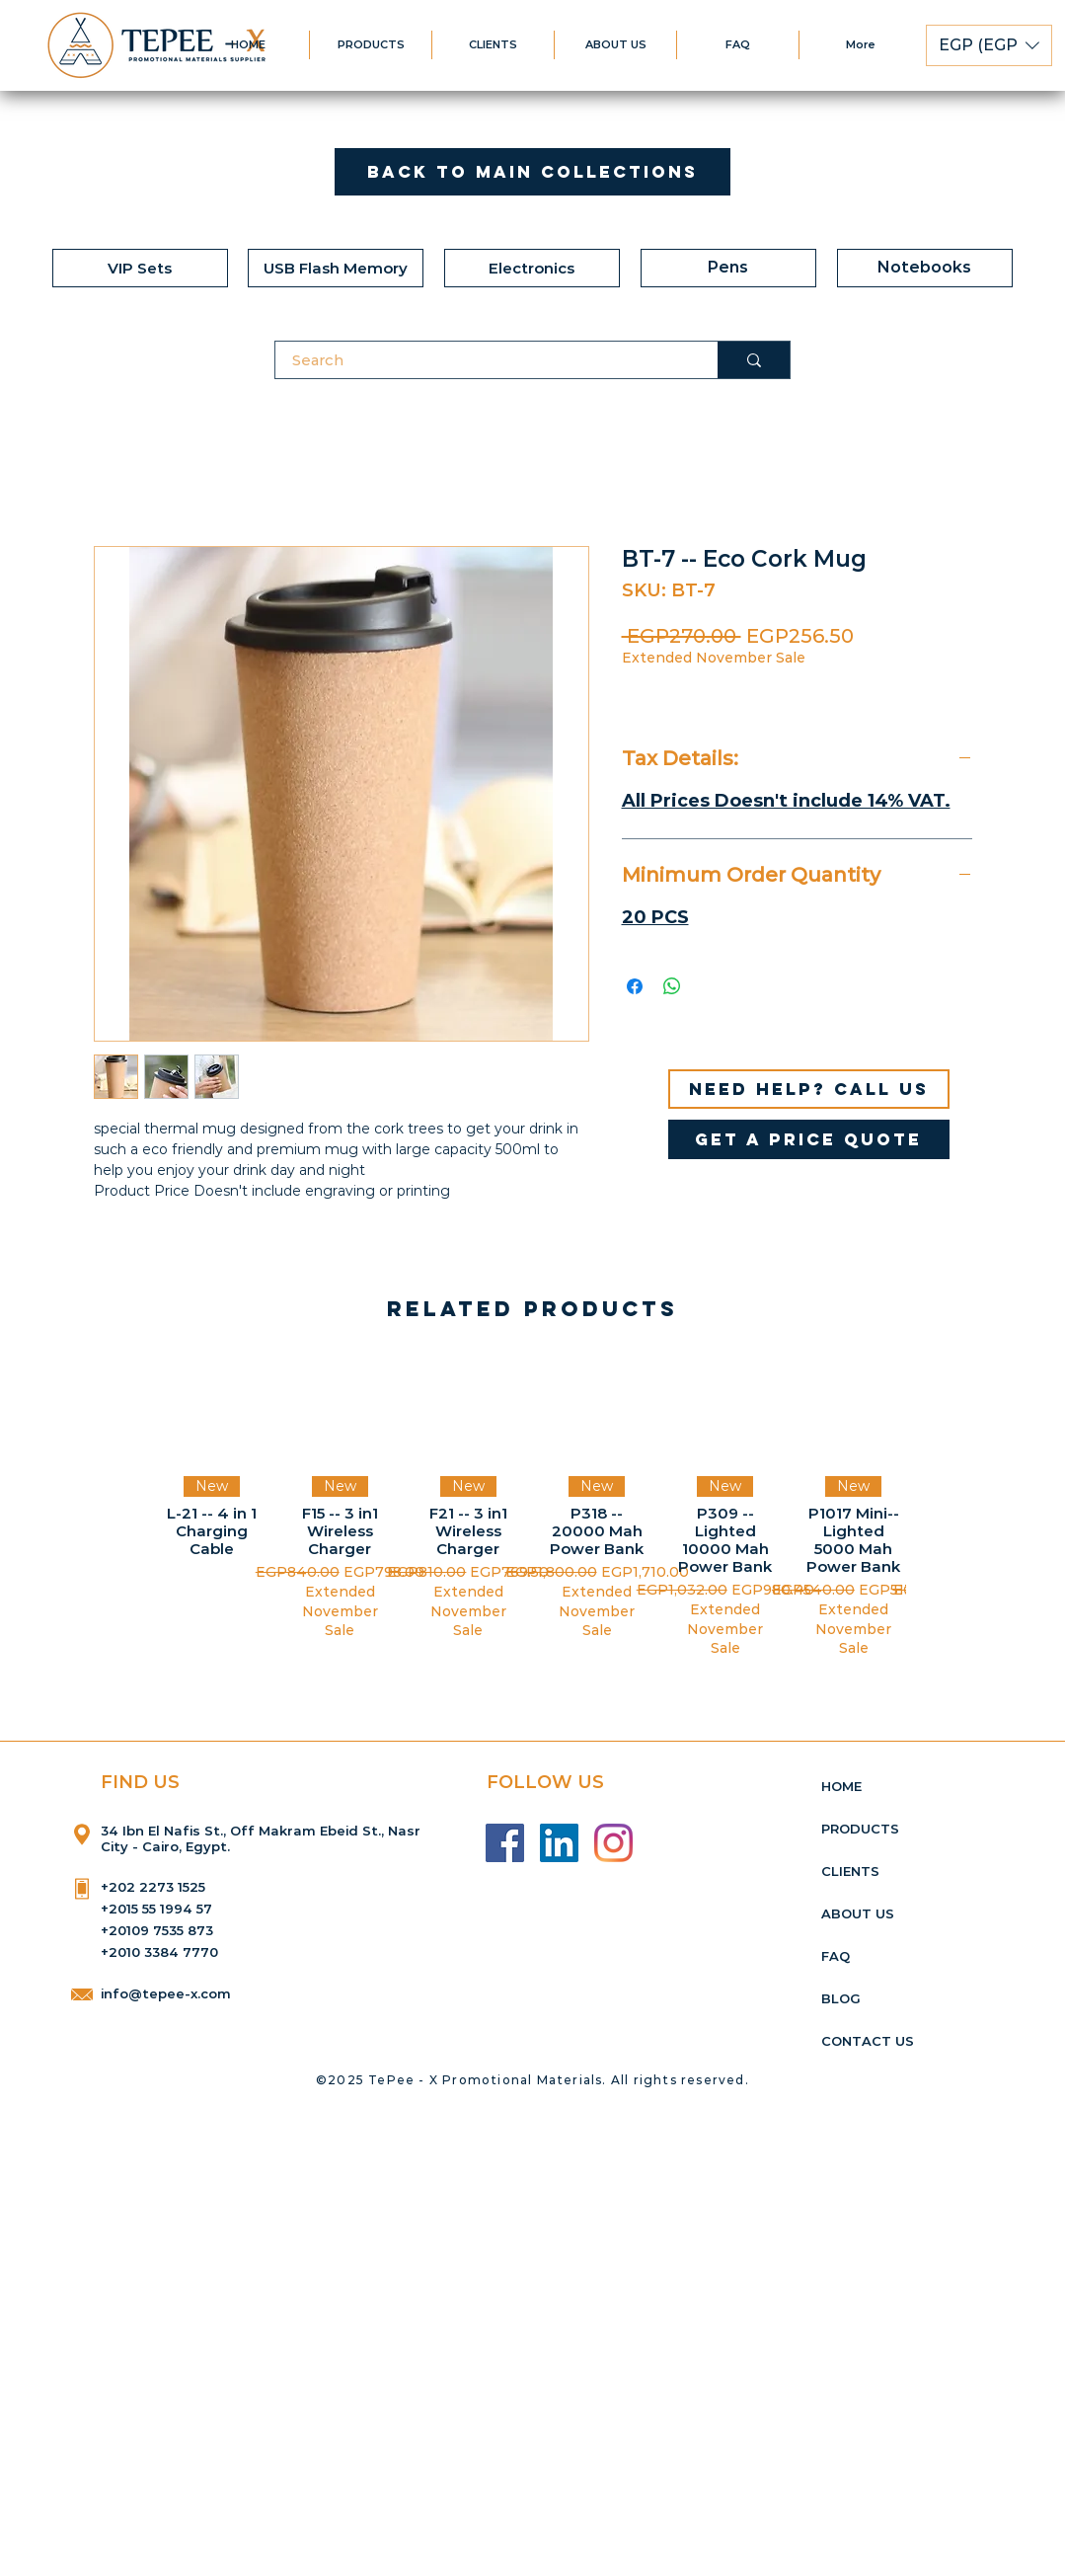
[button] (989, 45)
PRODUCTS (860, 1828)
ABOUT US (857, 1913)
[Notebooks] (925, 268)
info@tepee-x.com (166, 1993)
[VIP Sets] (140, 268)
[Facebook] (505, 1843)
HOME (841, 1786)
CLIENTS (850, 1871)
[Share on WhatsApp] (672, 986)
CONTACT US (867, 2041)
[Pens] (728, 268)
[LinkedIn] (559, 1843)
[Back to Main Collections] (532, 171)
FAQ (835, 1956)
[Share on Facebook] (635, 986)
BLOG (841, 1998)
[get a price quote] (809, 1139)
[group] (532, 1507)
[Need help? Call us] (809, 1089)
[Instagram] (613, 1843)
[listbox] (989, 45)
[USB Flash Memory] (335, 268)
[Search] (484, 360)
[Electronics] (532, 268)
